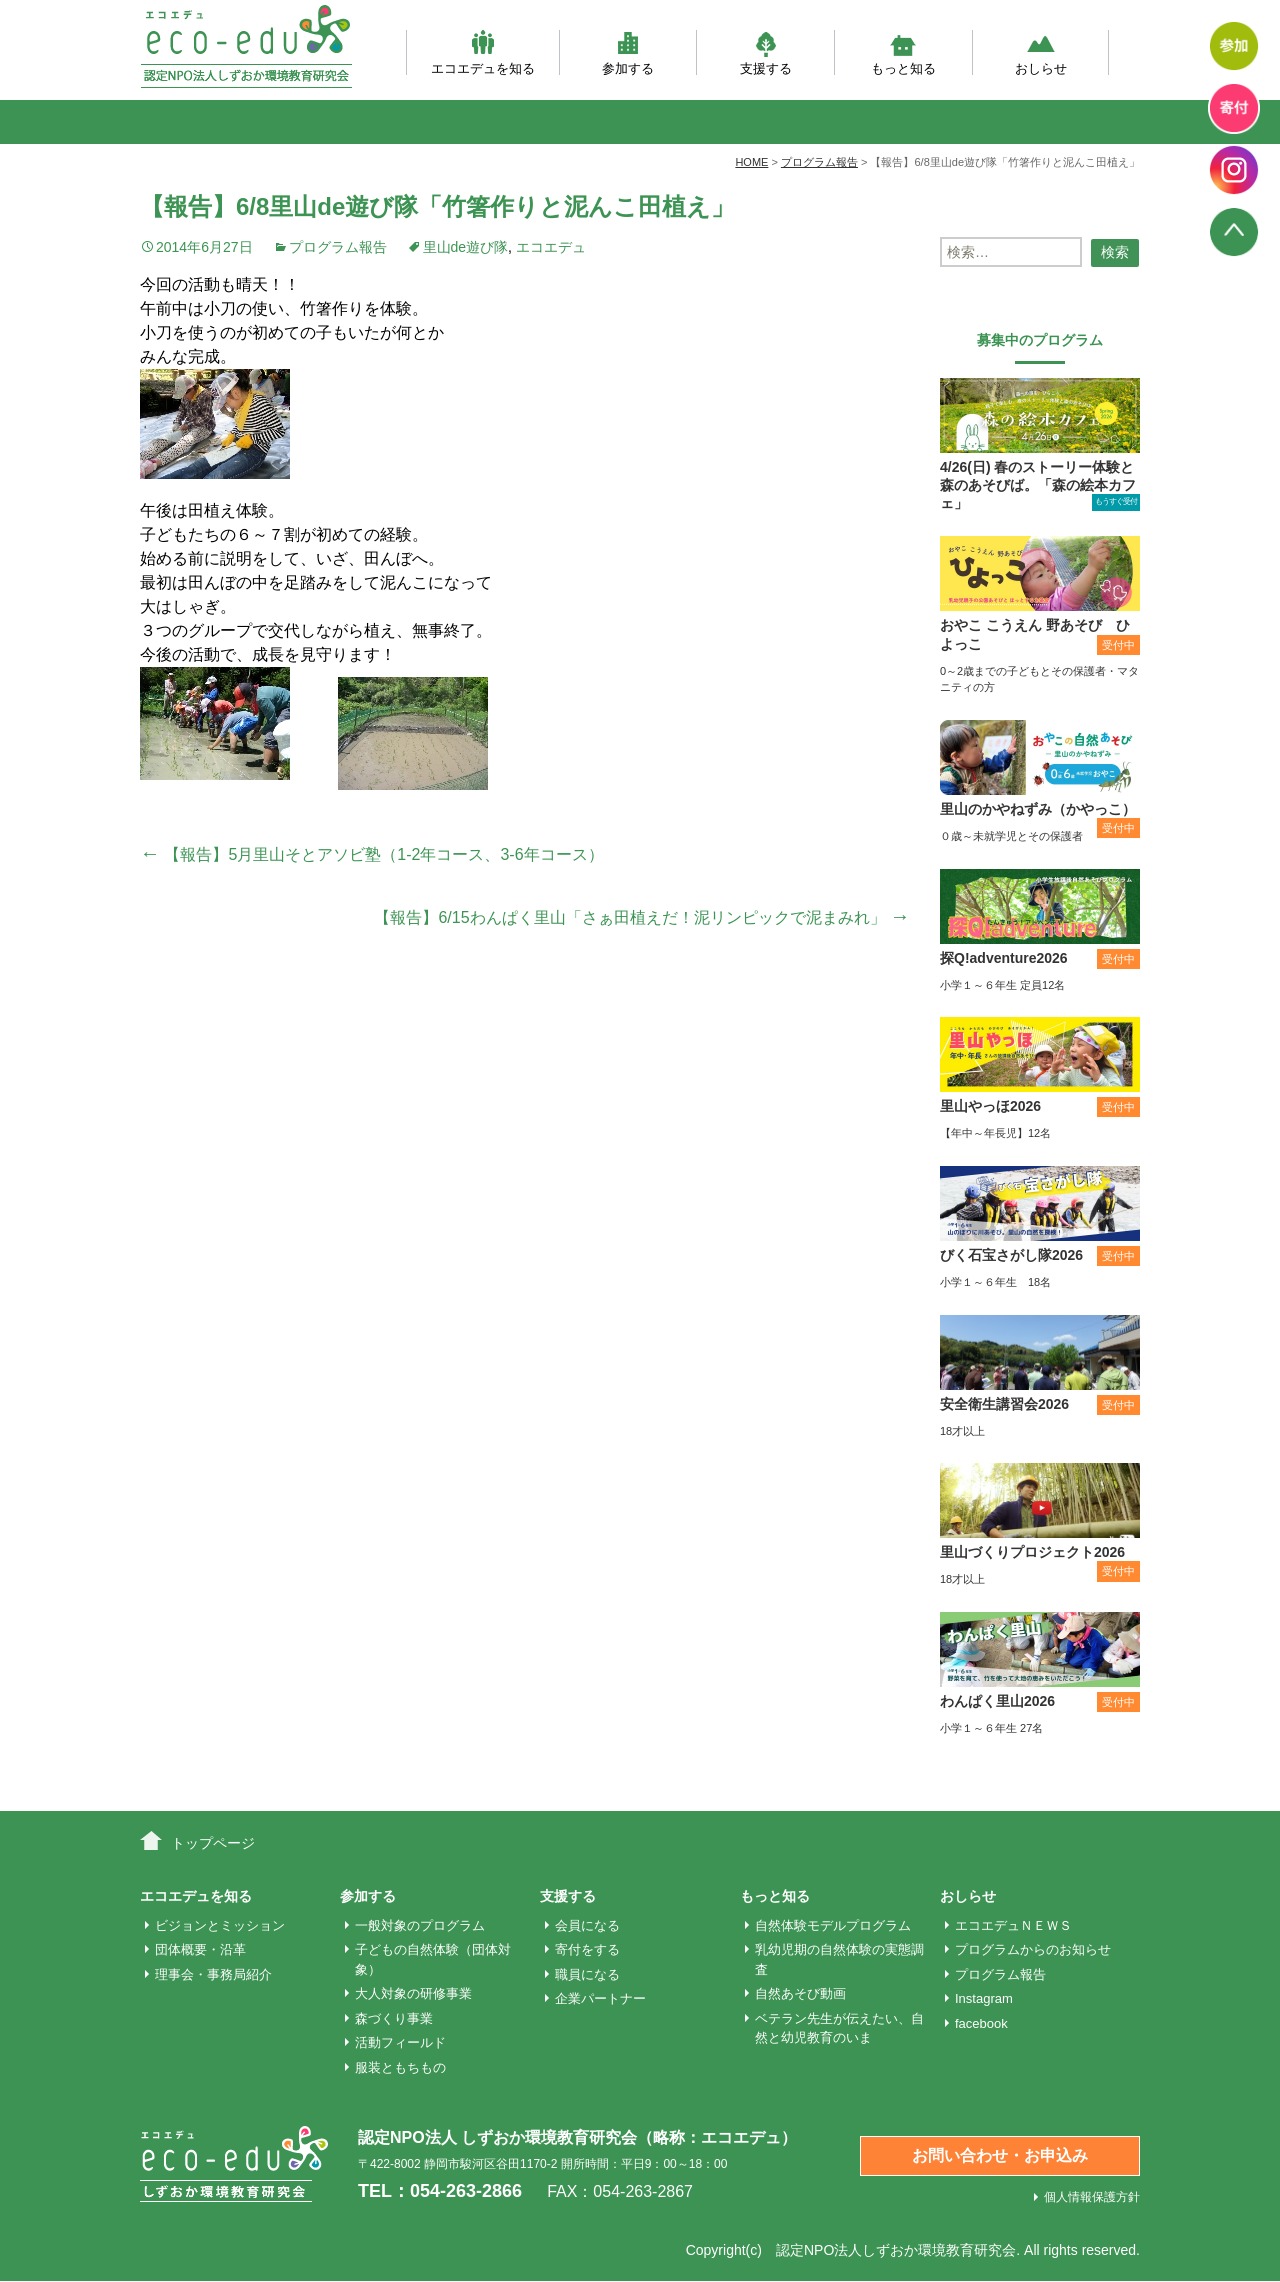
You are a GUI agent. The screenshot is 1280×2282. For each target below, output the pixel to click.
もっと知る (903, 52)
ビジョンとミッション (220, 1925)
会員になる (587, 1925)
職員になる (587, 1974)
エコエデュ (551, 247)
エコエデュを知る (483, 52)
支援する (766, 52)
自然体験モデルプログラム (833, 1925)
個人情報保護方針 (1092, 2197)
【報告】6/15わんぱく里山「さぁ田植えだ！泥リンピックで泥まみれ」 (642, 917)
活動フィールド (400, 2042)
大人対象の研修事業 (413, 1993)
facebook (981, 2023)
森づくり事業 (394, 2018)
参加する (628, 52)
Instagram (984, 1998)
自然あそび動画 (800, 1993)
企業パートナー (600, 1998)
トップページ (213, 1843)
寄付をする (587, 1949)
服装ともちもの (400, 2067)
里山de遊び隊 (466, 247)
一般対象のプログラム (420, 1925)
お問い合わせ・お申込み (1000, 2155)
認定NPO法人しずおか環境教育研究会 (896, 2250)
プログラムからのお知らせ (1033, 1949)
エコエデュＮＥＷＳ (1013, 1925)
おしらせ (1041, 52)
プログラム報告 (338, 247)
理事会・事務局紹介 (213, 1974)
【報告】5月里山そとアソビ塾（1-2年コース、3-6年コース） (372, 854)
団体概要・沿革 (200, 1949)
